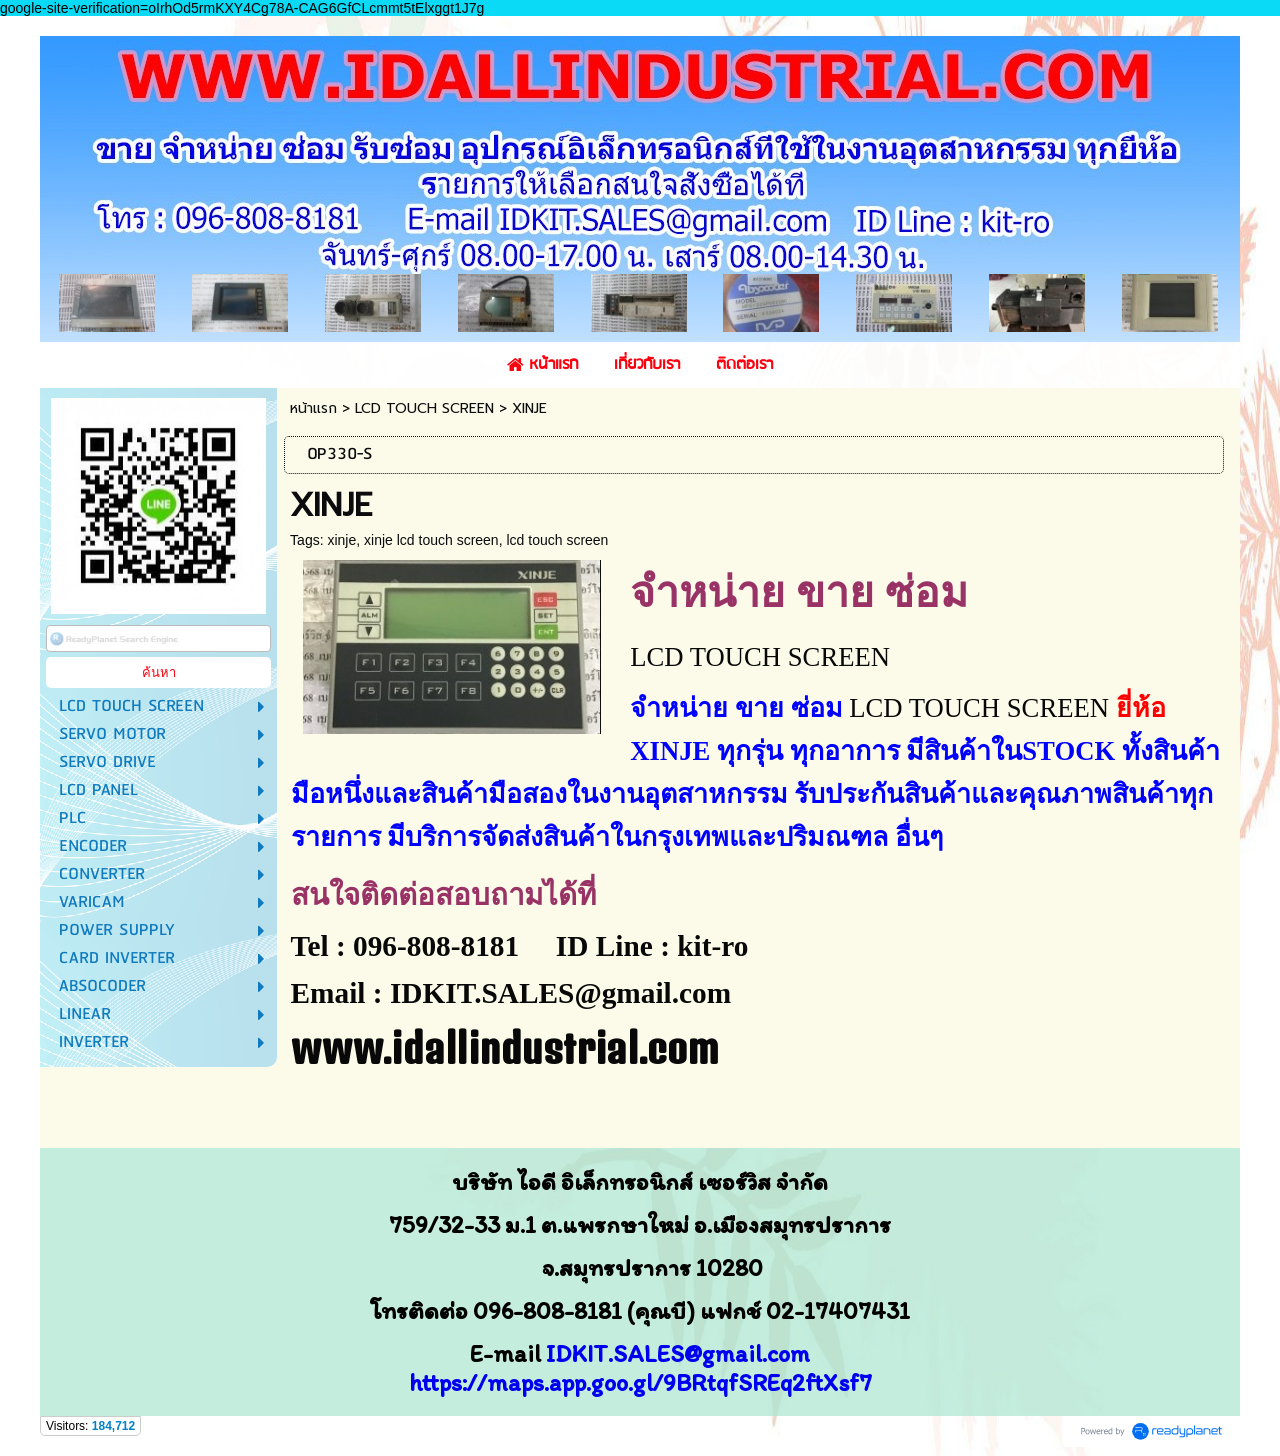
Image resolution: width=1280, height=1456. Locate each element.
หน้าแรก (313, 408)
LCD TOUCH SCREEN (424, 408)
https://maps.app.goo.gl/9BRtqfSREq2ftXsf (634, 1382)
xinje (341, 540)
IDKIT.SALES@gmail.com (678, 1353)
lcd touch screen (557, 540)
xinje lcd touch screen (431, 540)
